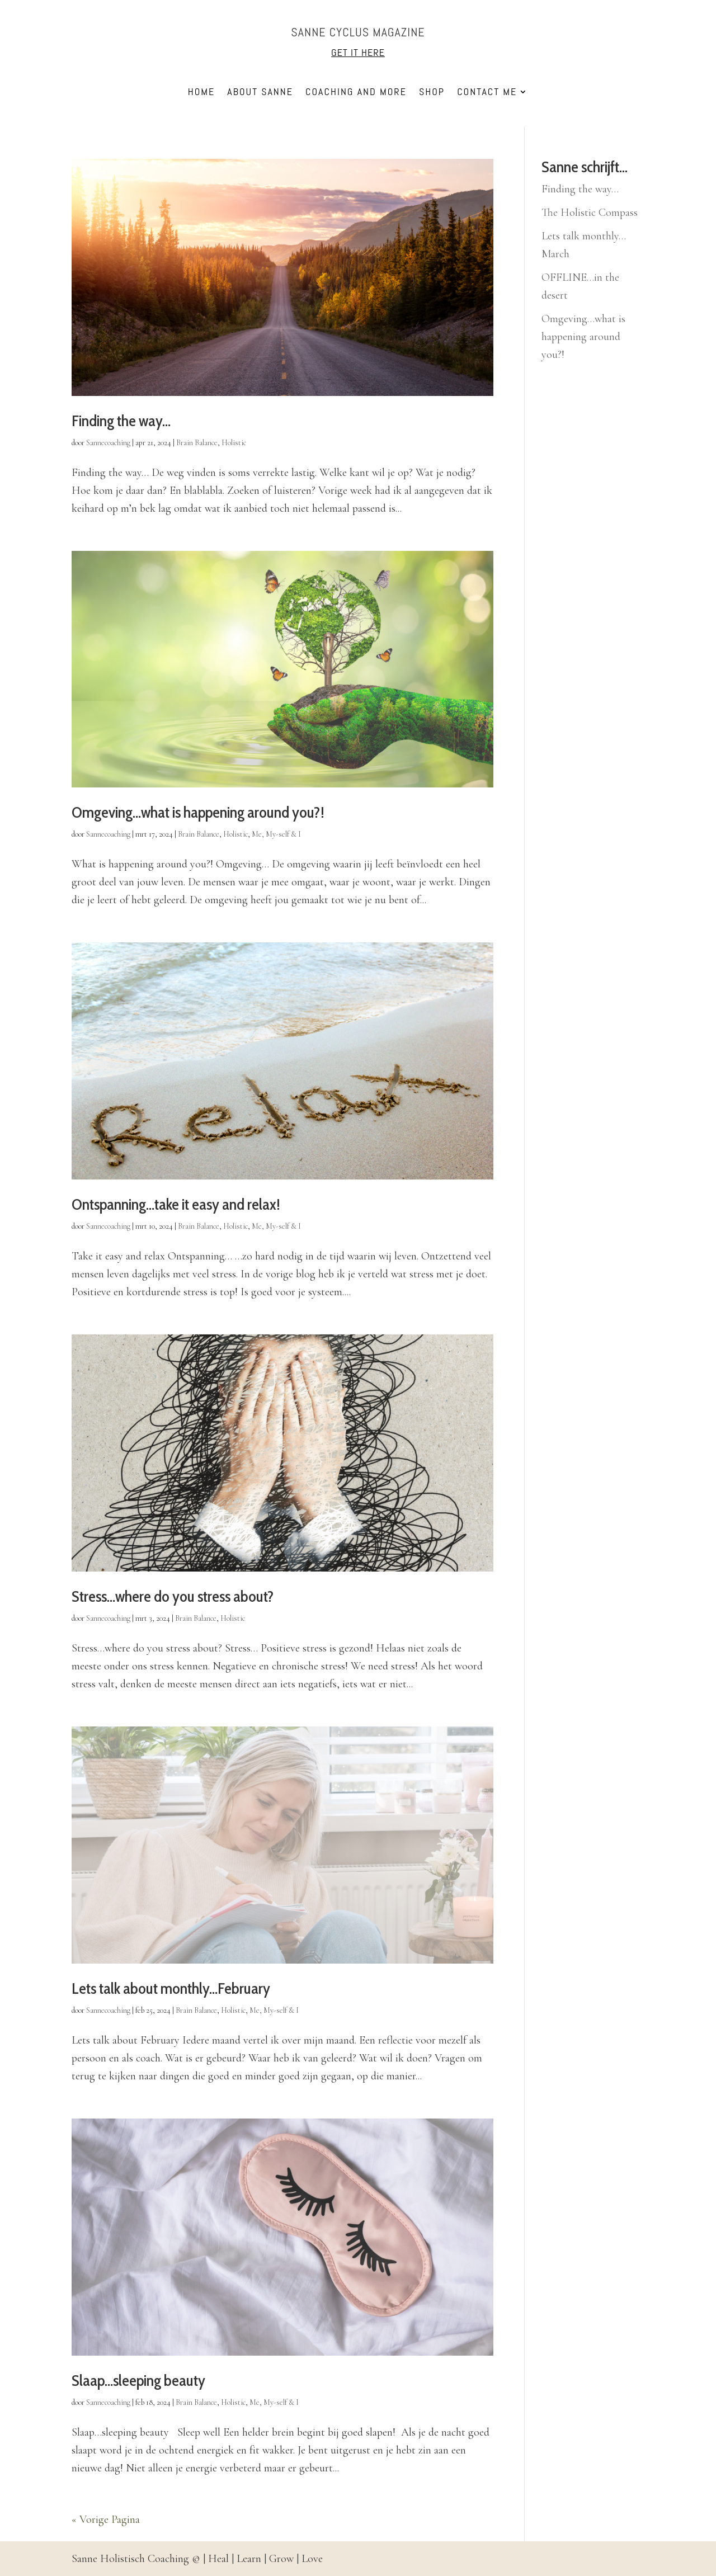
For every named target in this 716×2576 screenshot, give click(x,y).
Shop (432, 93)
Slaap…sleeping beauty (138, 2380)
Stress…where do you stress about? (173, 1596)
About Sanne (260, 93)
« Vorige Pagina (106, 2519)
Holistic (234, 442)
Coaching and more (356, 93)
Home (201, 93)
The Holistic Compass (589, 212)
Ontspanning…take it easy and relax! (176, 1204)
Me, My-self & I (276, 834)
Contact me (487, 93)
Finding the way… (121, 420)
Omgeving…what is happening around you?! (198, 812)
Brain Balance (197, 442)
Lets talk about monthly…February (171, 1988)
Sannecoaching (108, 442)
